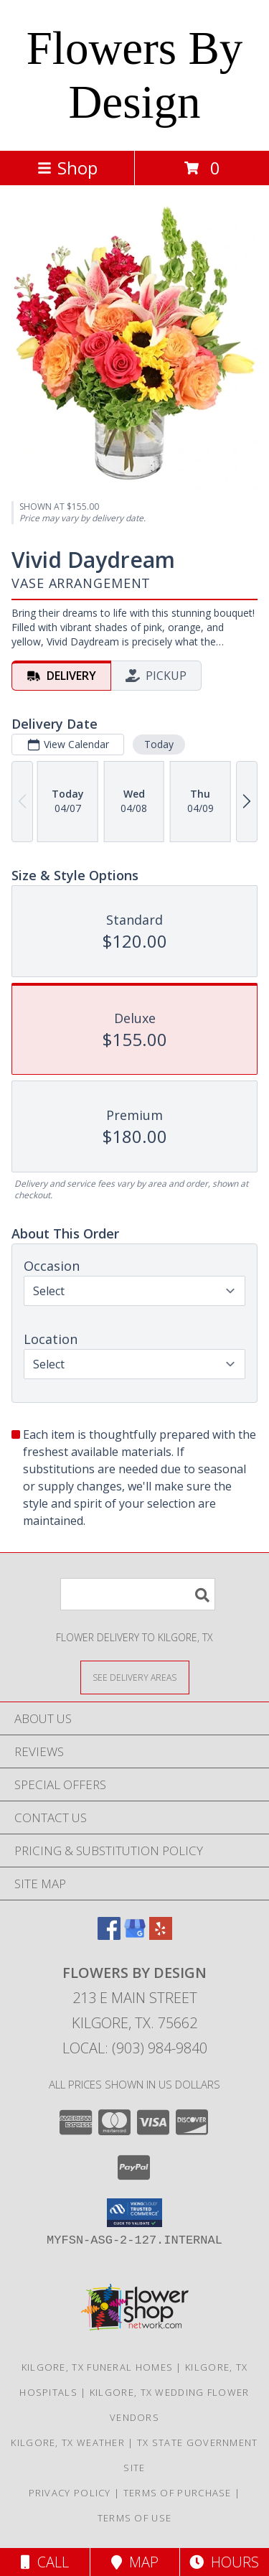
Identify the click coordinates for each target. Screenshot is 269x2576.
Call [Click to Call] (45, 2562)
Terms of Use (135, 2517)
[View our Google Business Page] (134, 1935)
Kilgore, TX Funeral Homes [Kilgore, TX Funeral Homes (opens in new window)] (98, 2367)
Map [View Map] (135, 2562)
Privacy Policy (70, 2492)
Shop (67, 167)
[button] (134, 2212)
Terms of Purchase (177, 2492)
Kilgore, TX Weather (68, 2442)
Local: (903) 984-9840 (134, 2048)
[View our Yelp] (160, 1935)
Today (159, 744)
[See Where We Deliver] (134, 1677)
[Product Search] (137, 1594)
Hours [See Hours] (224, 2562)
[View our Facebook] (109, 1935)
